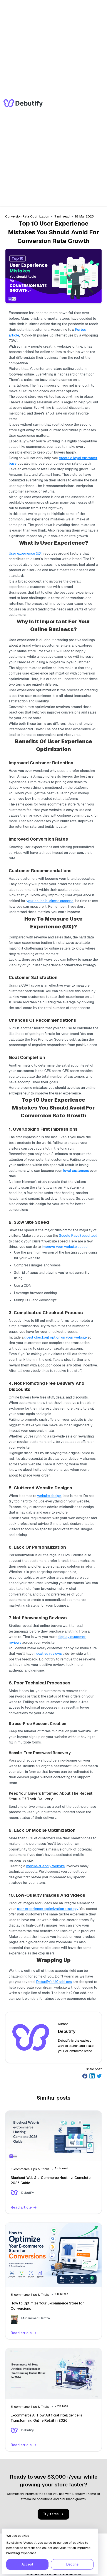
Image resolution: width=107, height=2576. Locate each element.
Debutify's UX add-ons (54, 1982)
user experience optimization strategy (47, 1909)
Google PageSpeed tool (78, 1235)
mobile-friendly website (45, 1866)
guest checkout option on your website (55, 1337)
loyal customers (76, 1170)
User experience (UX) (25, 553)
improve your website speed (64, 1246)
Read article (24, 2207)
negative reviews (48, 1653)
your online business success (49, 901)
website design (49, 1496)
